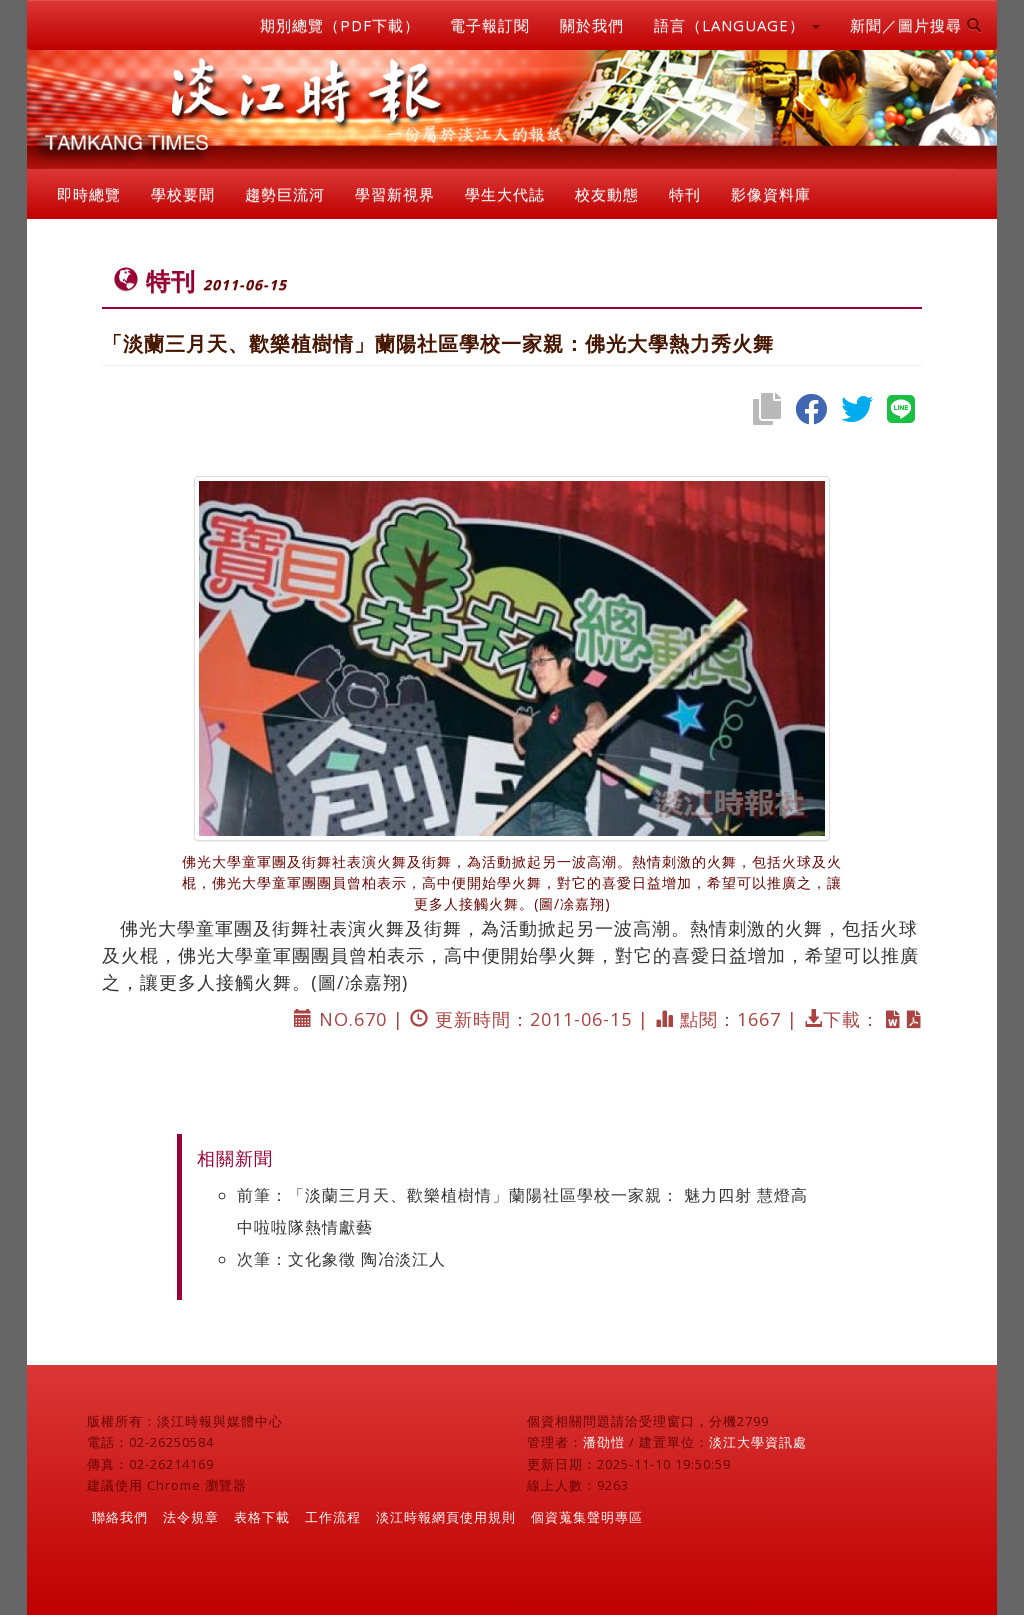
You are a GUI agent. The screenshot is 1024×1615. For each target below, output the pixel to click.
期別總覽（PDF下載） (340, 25)
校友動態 (607, 194)
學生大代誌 (505, 194)
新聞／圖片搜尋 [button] (916, 25)
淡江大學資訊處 (758, 1442)
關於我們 (592, 25)
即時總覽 (89, 194)
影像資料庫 (771, 194)
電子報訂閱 (490, 25)
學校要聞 (183, 194)
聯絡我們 (120, 1517)
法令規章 (191, 1517)
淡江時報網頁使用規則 (446, 1517)
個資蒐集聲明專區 (587, 1517)
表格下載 (262, 1517)
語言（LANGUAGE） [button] (737, 25)
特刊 (685, 194)
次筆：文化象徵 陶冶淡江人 (341, 1259)
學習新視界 (395, 194)
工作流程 (333, 1517)
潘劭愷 (604, 1442)
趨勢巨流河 (285, 194)
